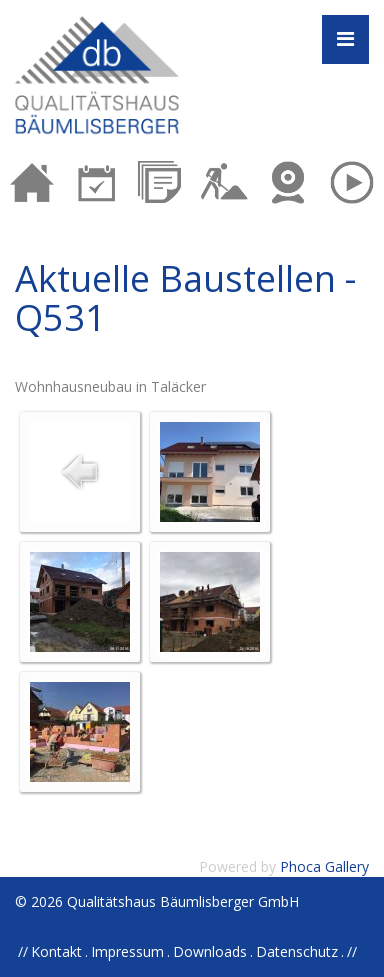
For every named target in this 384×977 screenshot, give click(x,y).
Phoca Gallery (324, 866)
